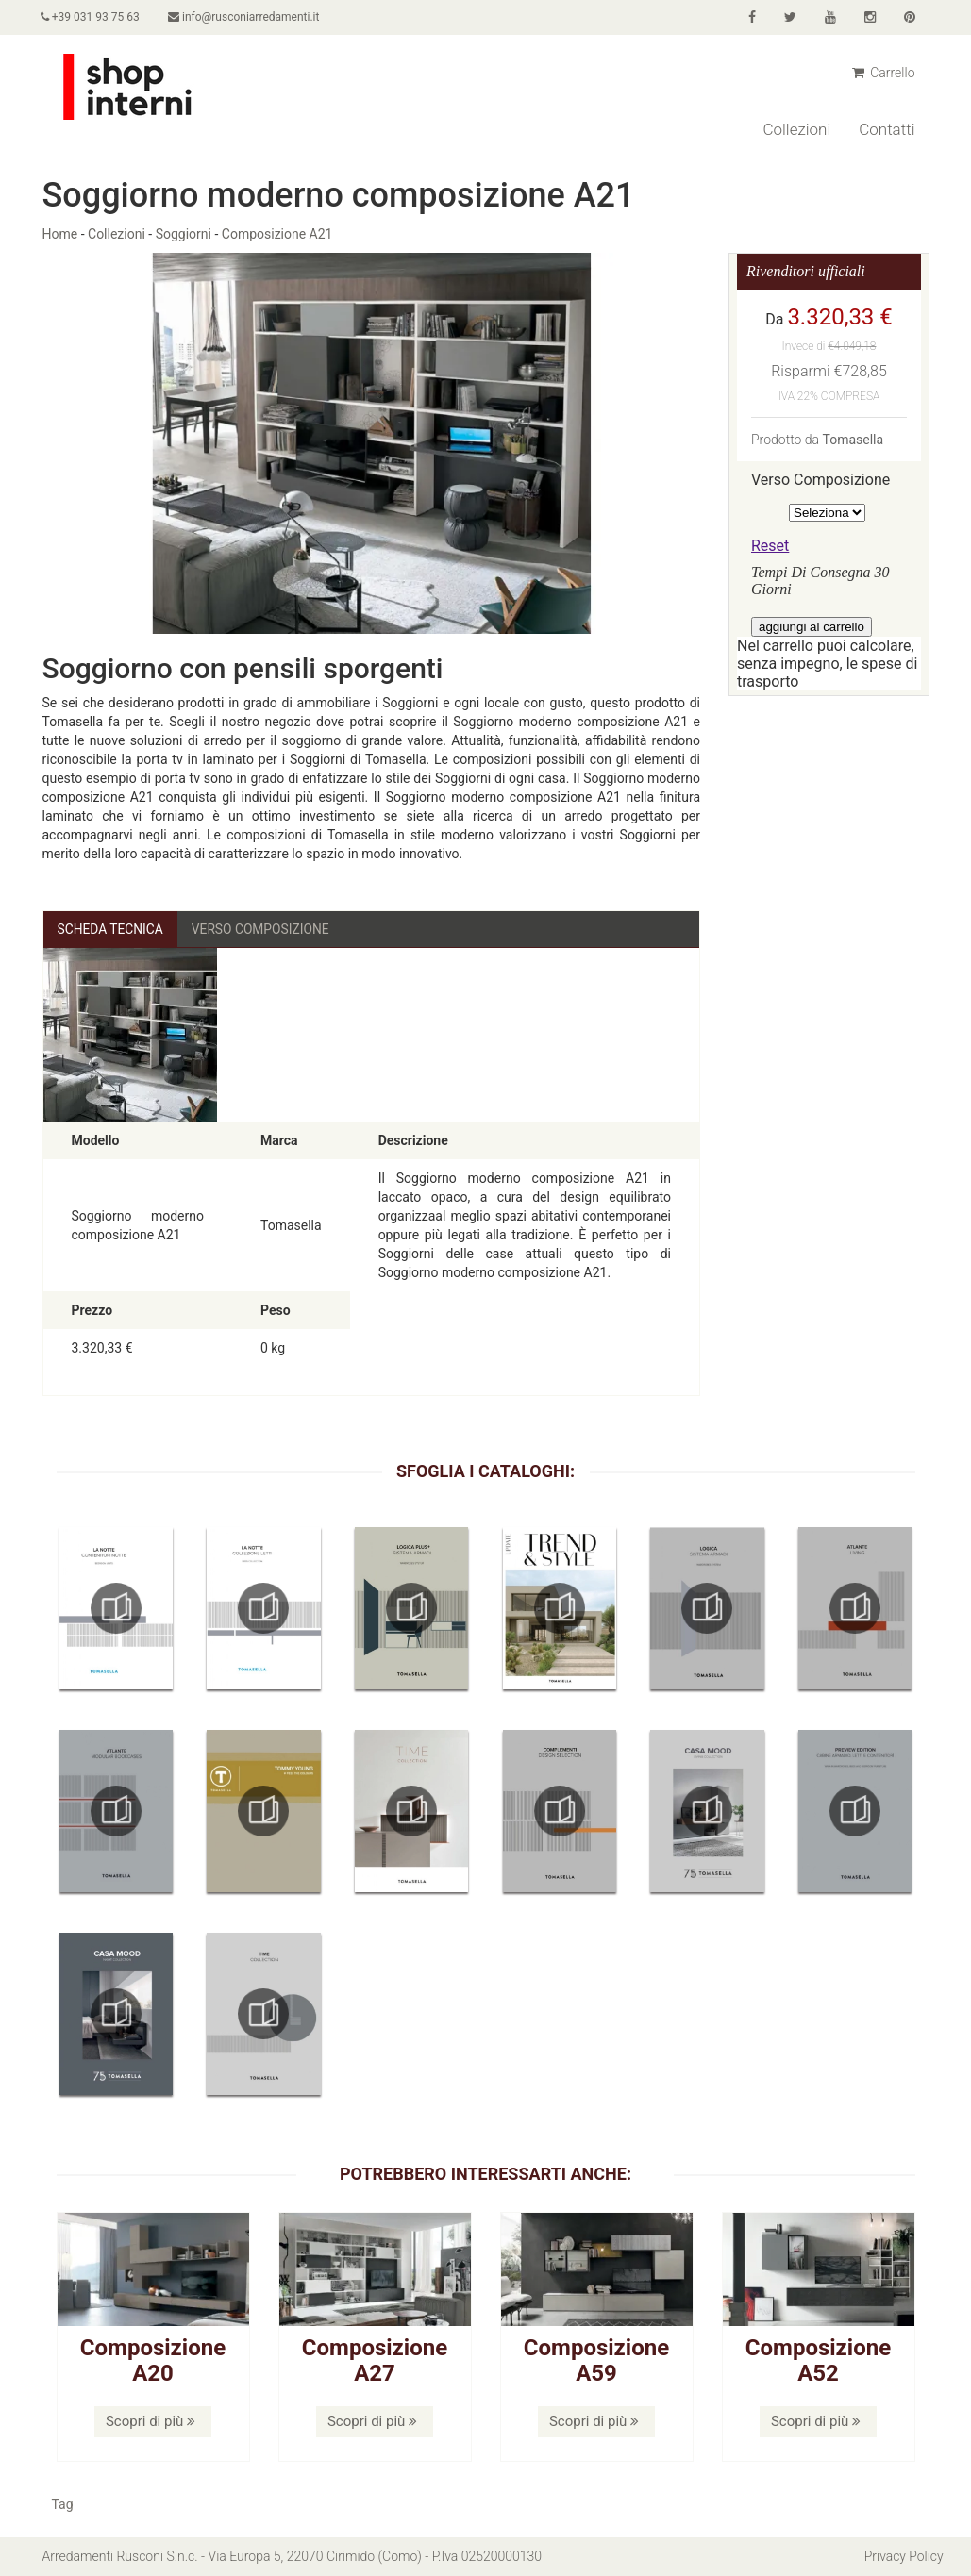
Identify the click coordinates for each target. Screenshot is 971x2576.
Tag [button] (63, 2505)
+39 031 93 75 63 (92, 17)
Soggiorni (183, 233)
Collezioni (796, 129)
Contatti (886, 129)
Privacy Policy (903, 2557)
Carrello (883, 72)
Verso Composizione (263, 929)
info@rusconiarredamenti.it (246, 17)
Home (60, 233)
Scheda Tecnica (111, 929)
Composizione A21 (277, 233)
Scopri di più (150, 2421)
